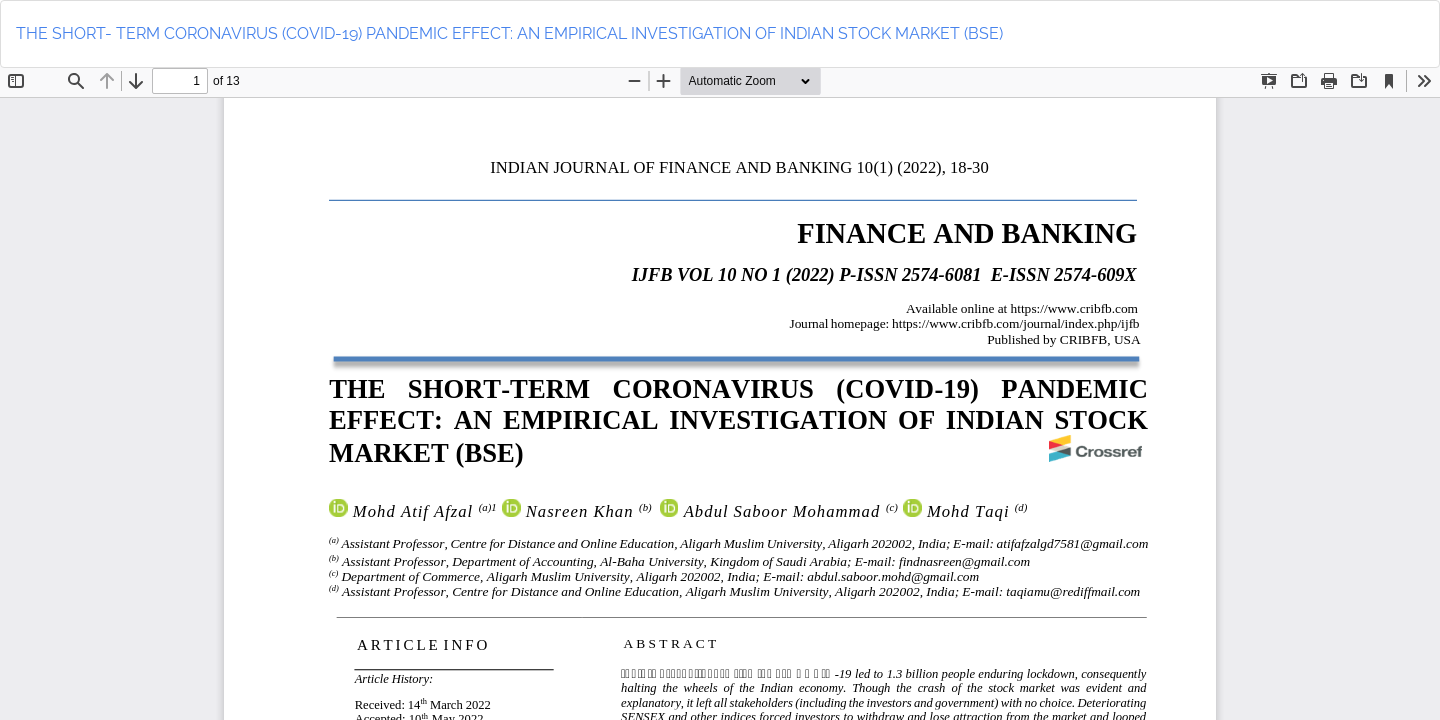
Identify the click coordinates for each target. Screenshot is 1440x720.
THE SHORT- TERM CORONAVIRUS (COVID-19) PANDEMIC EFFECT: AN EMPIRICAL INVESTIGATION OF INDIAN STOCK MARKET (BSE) (509, 33)
